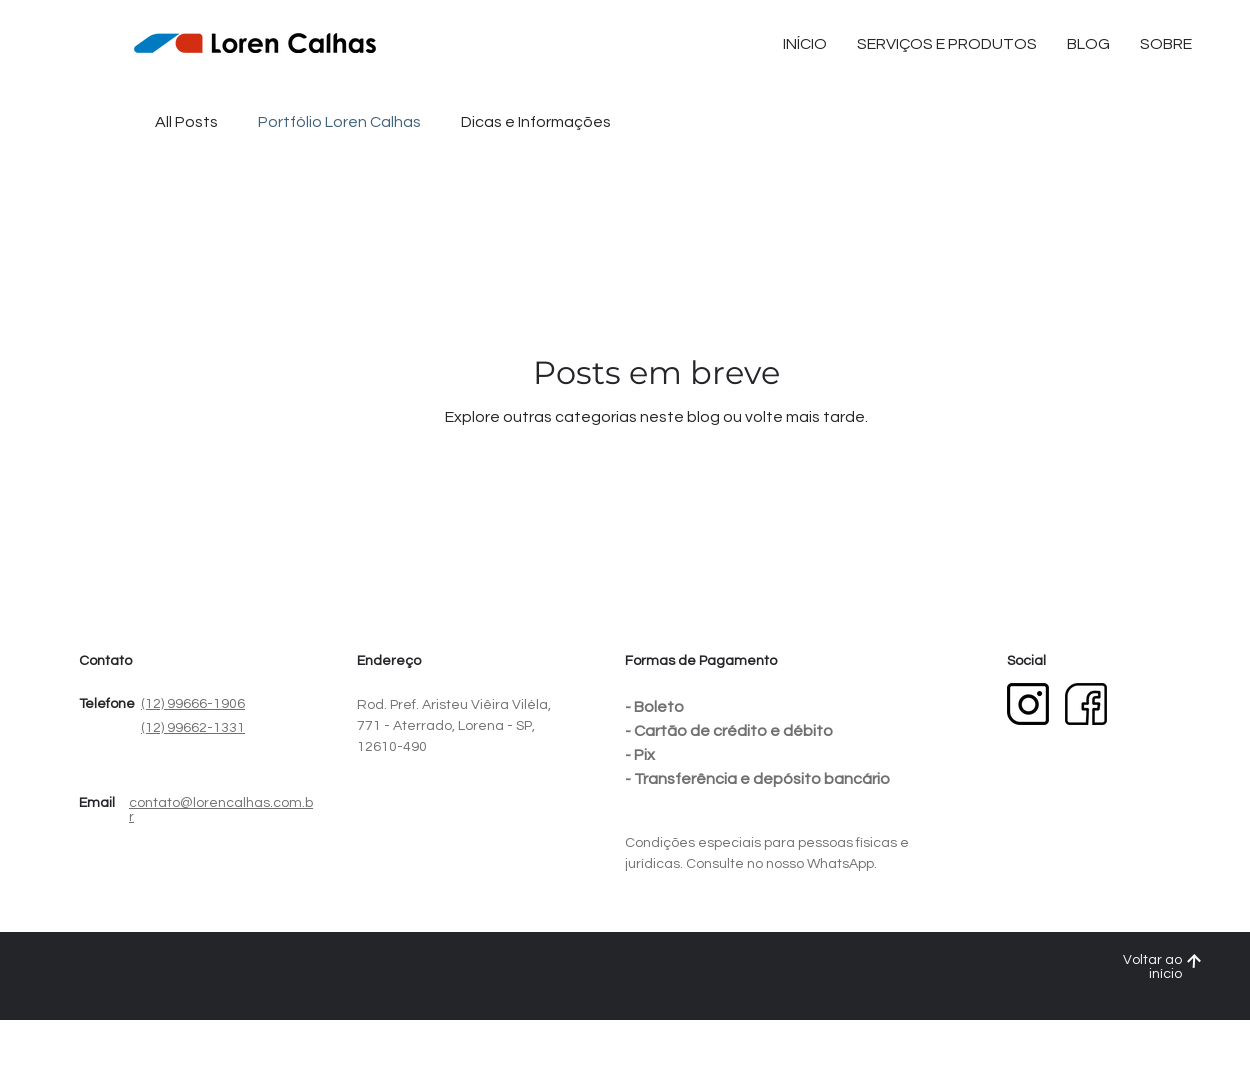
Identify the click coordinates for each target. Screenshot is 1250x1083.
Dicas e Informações (536, 122)
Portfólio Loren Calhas (339, 122)
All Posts (186, 122)
